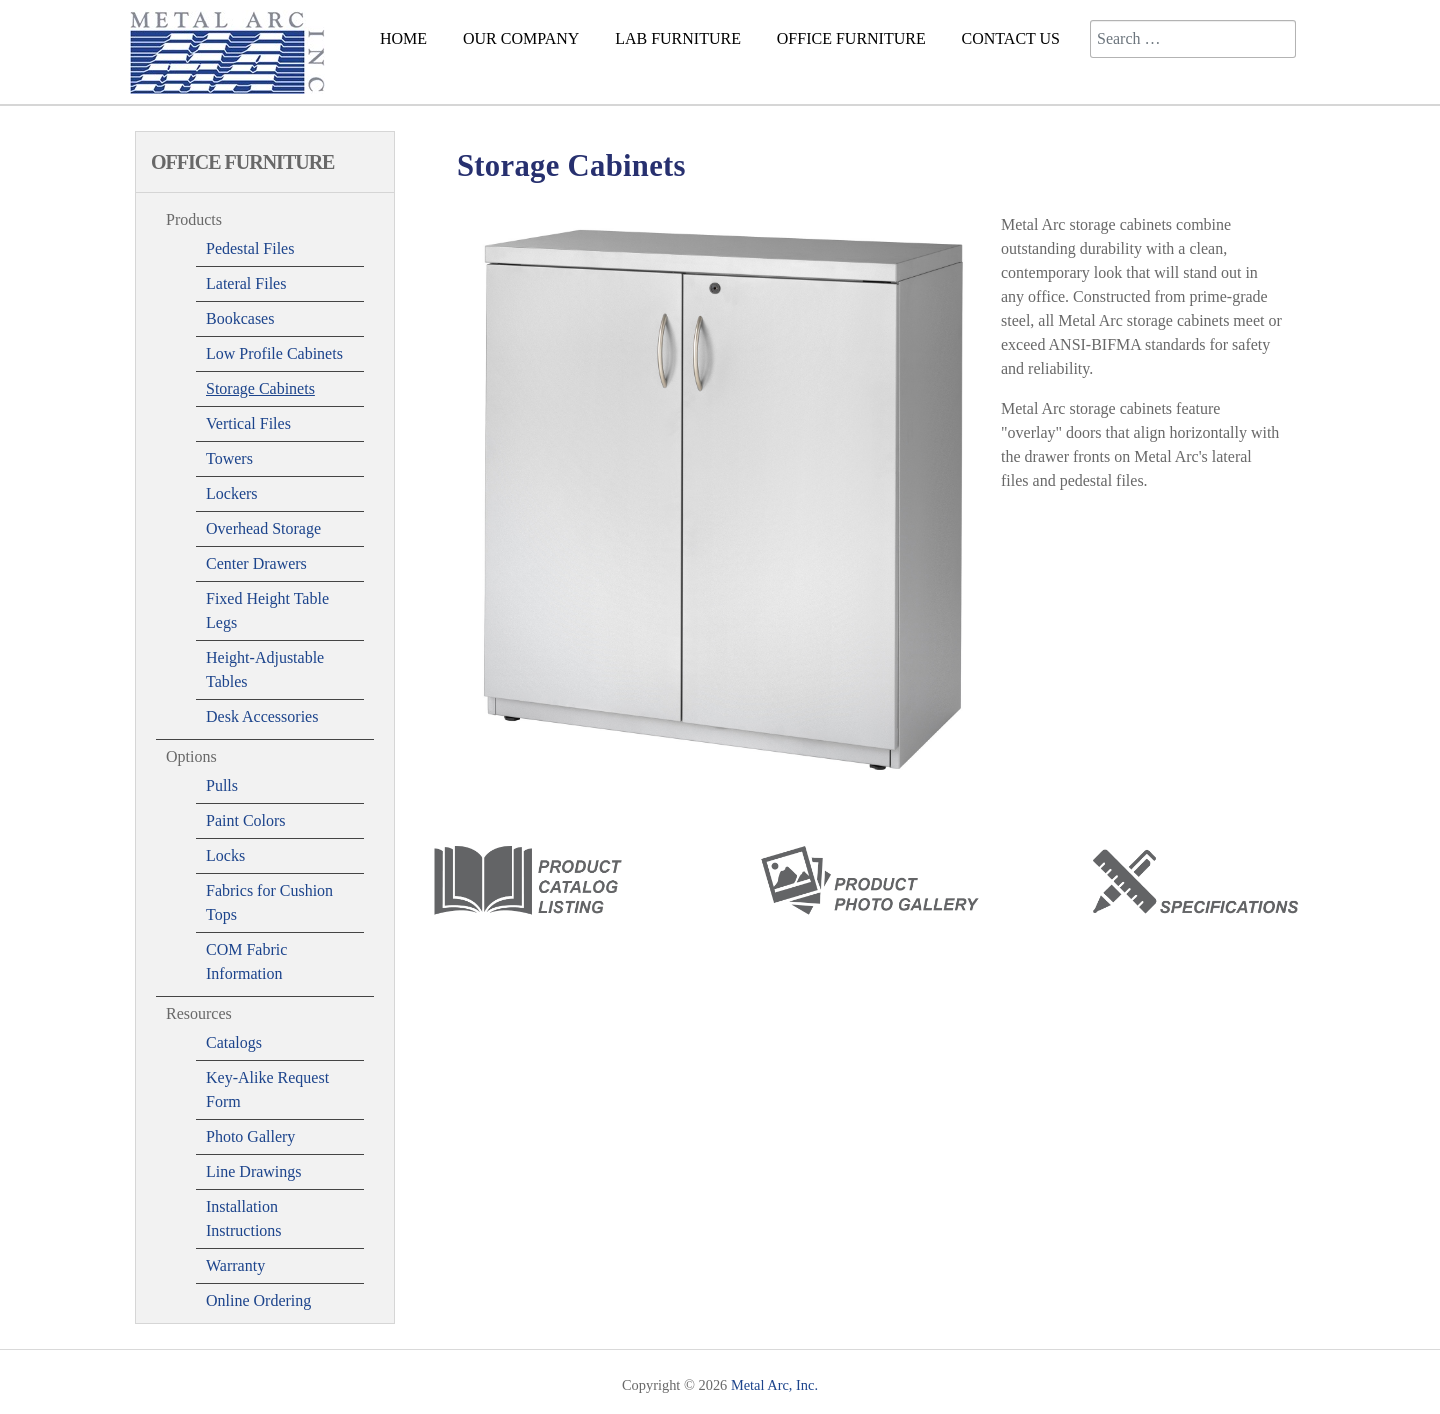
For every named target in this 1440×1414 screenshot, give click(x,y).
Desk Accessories (262, 716)
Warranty (235, 1265)
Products (194, 219)
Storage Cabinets (260, 388)
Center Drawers (256, 563)
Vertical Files (248, 423)
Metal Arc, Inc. (774, 1385)
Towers (229, 458)
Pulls (222, 785)
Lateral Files (246, 283)
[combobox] (1193, 39)
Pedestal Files (250, 248)
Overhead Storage (263, 528)
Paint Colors (246, 820)
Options (191, 756)
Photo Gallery (250, 1136)
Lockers (232, 493)
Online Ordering (258, 1300)
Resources (199, 1013)
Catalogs (234, 1042)
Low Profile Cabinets (274, 353)
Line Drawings (254, 1171)
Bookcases (240, 318)
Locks (225, 855)
